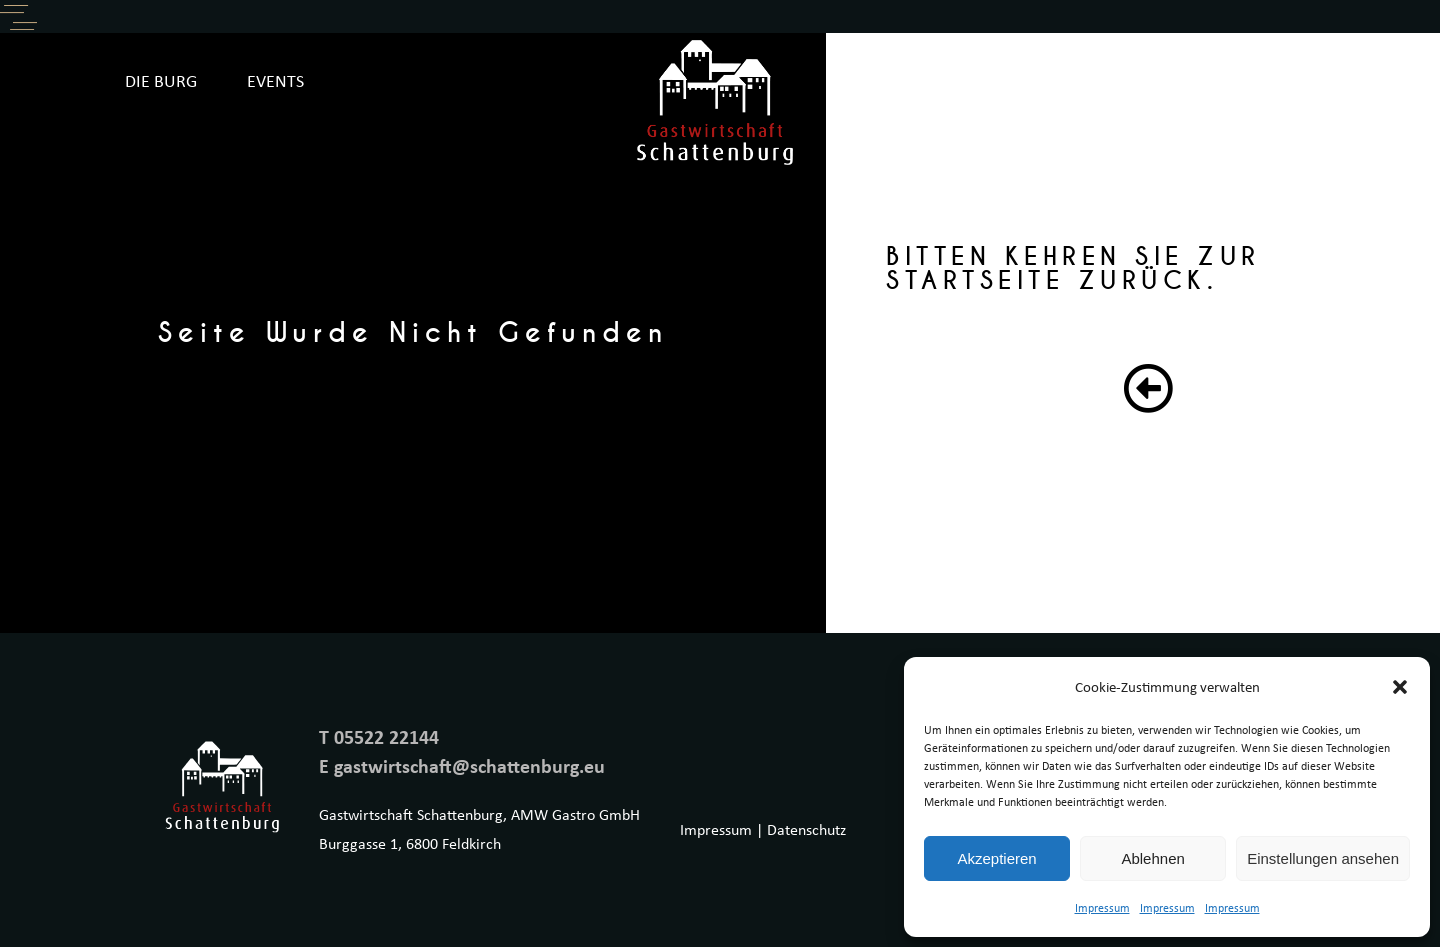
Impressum (1102, 907)
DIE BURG (161, 80)
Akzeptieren (996, 858)
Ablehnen (1152, 858)
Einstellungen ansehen (1323, 858)
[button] (1400, 687)
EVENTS (275, 80)
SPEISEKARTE (1030, 80)
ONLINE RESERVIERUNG (1216, 80)
